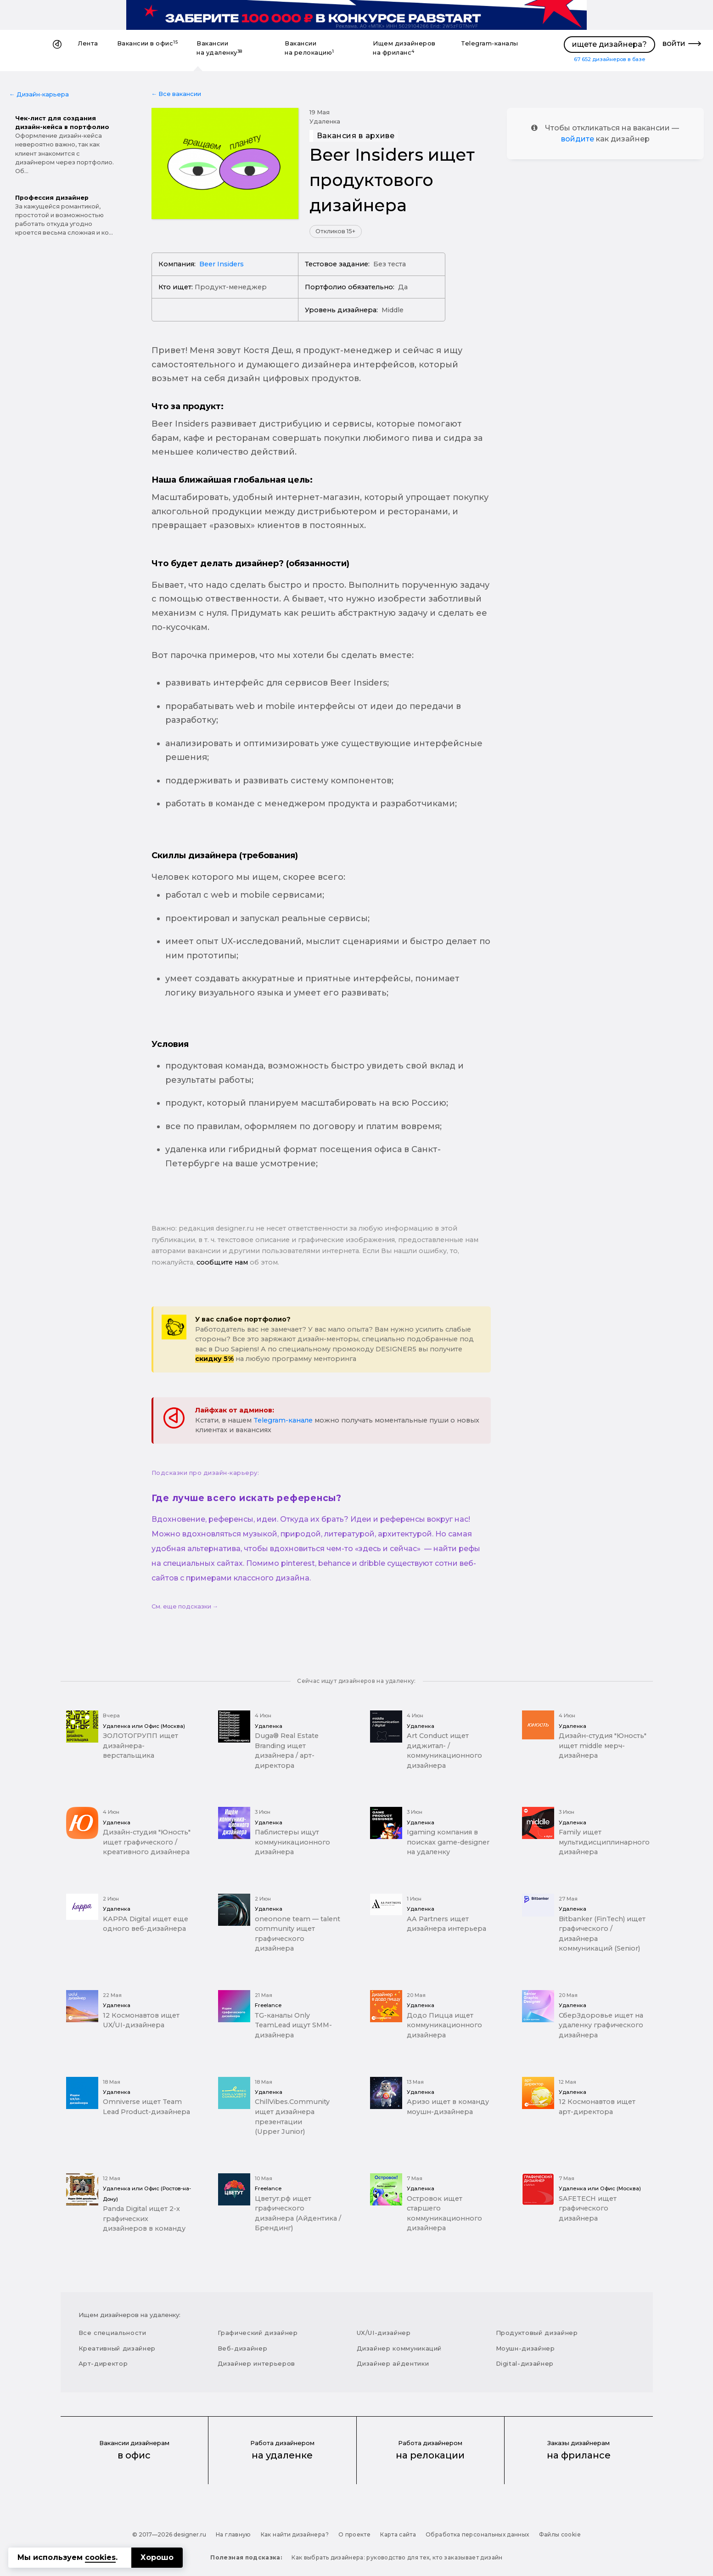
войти (673, 43)
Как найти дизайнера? (295, 2534)
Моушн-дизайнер (525, 2348)
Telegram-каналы (489, 43)
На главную (233, 2534)
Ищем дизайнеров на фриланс (404, 48)
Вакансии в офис (147, 43)
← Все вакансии (177, 93)
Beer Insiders (221, 264)
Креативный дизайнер (117, 2348)
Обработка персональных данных (477, 2534)
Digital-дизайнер (525, 2363)
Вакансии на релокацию (309, 48)
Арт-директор (103, 2363)
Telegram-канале (283, 1420)
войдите (577, 139)
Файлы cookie (560, 2534)
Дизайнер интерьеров (256, 2363)
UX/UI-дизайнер (384, 2332)
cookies (100, 2557)
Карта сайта (398, 2534)
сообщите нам (222, 1262)
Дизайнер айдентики (393, 2363)
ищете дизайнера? (609, 44)
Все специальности (112, 2332)
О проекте (354, 2534)
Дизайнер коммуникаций (399, 2348)
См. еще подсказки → (185, 1606)
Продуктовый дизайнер (537, 2332)
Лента (88, 43)
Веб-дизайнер (243, 2348)
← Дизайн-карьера (39, 94)
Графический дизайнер (258, 2332)
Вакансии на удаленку (219, 48)
